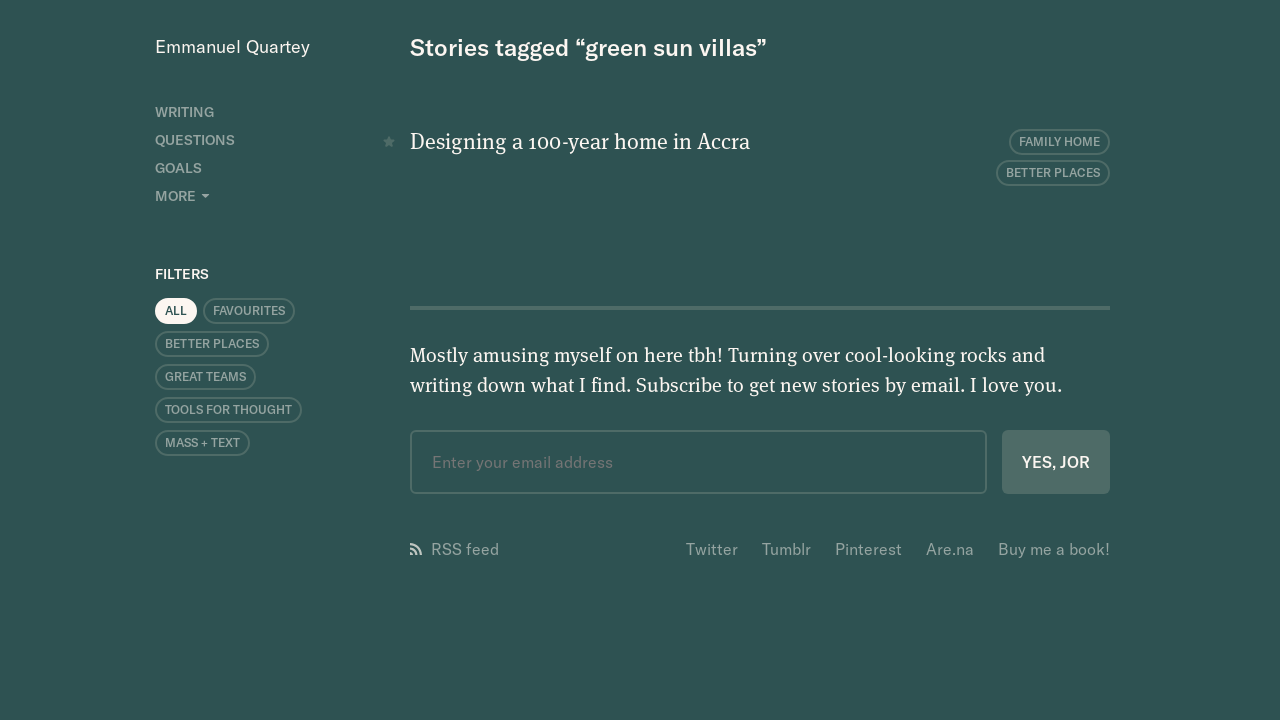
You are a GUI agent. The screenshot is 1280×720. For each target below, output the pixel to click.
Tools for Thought (228, 409)
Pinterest (868, 549)
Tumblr (786, 549)
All (176, 310)
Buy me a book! (1054, 549)
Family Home (1059, 141)
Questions (195, 140)
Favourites (249, 310)
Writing (184, 112)
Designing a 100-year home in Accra (580, 140)
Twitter (712, 549)
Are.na (950, 549)
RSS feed (454, 549)
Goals (178, 168)
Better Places (212, 343)
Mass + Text (202, 442)
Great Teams (205, 376)
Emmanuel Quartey (232, 46)
